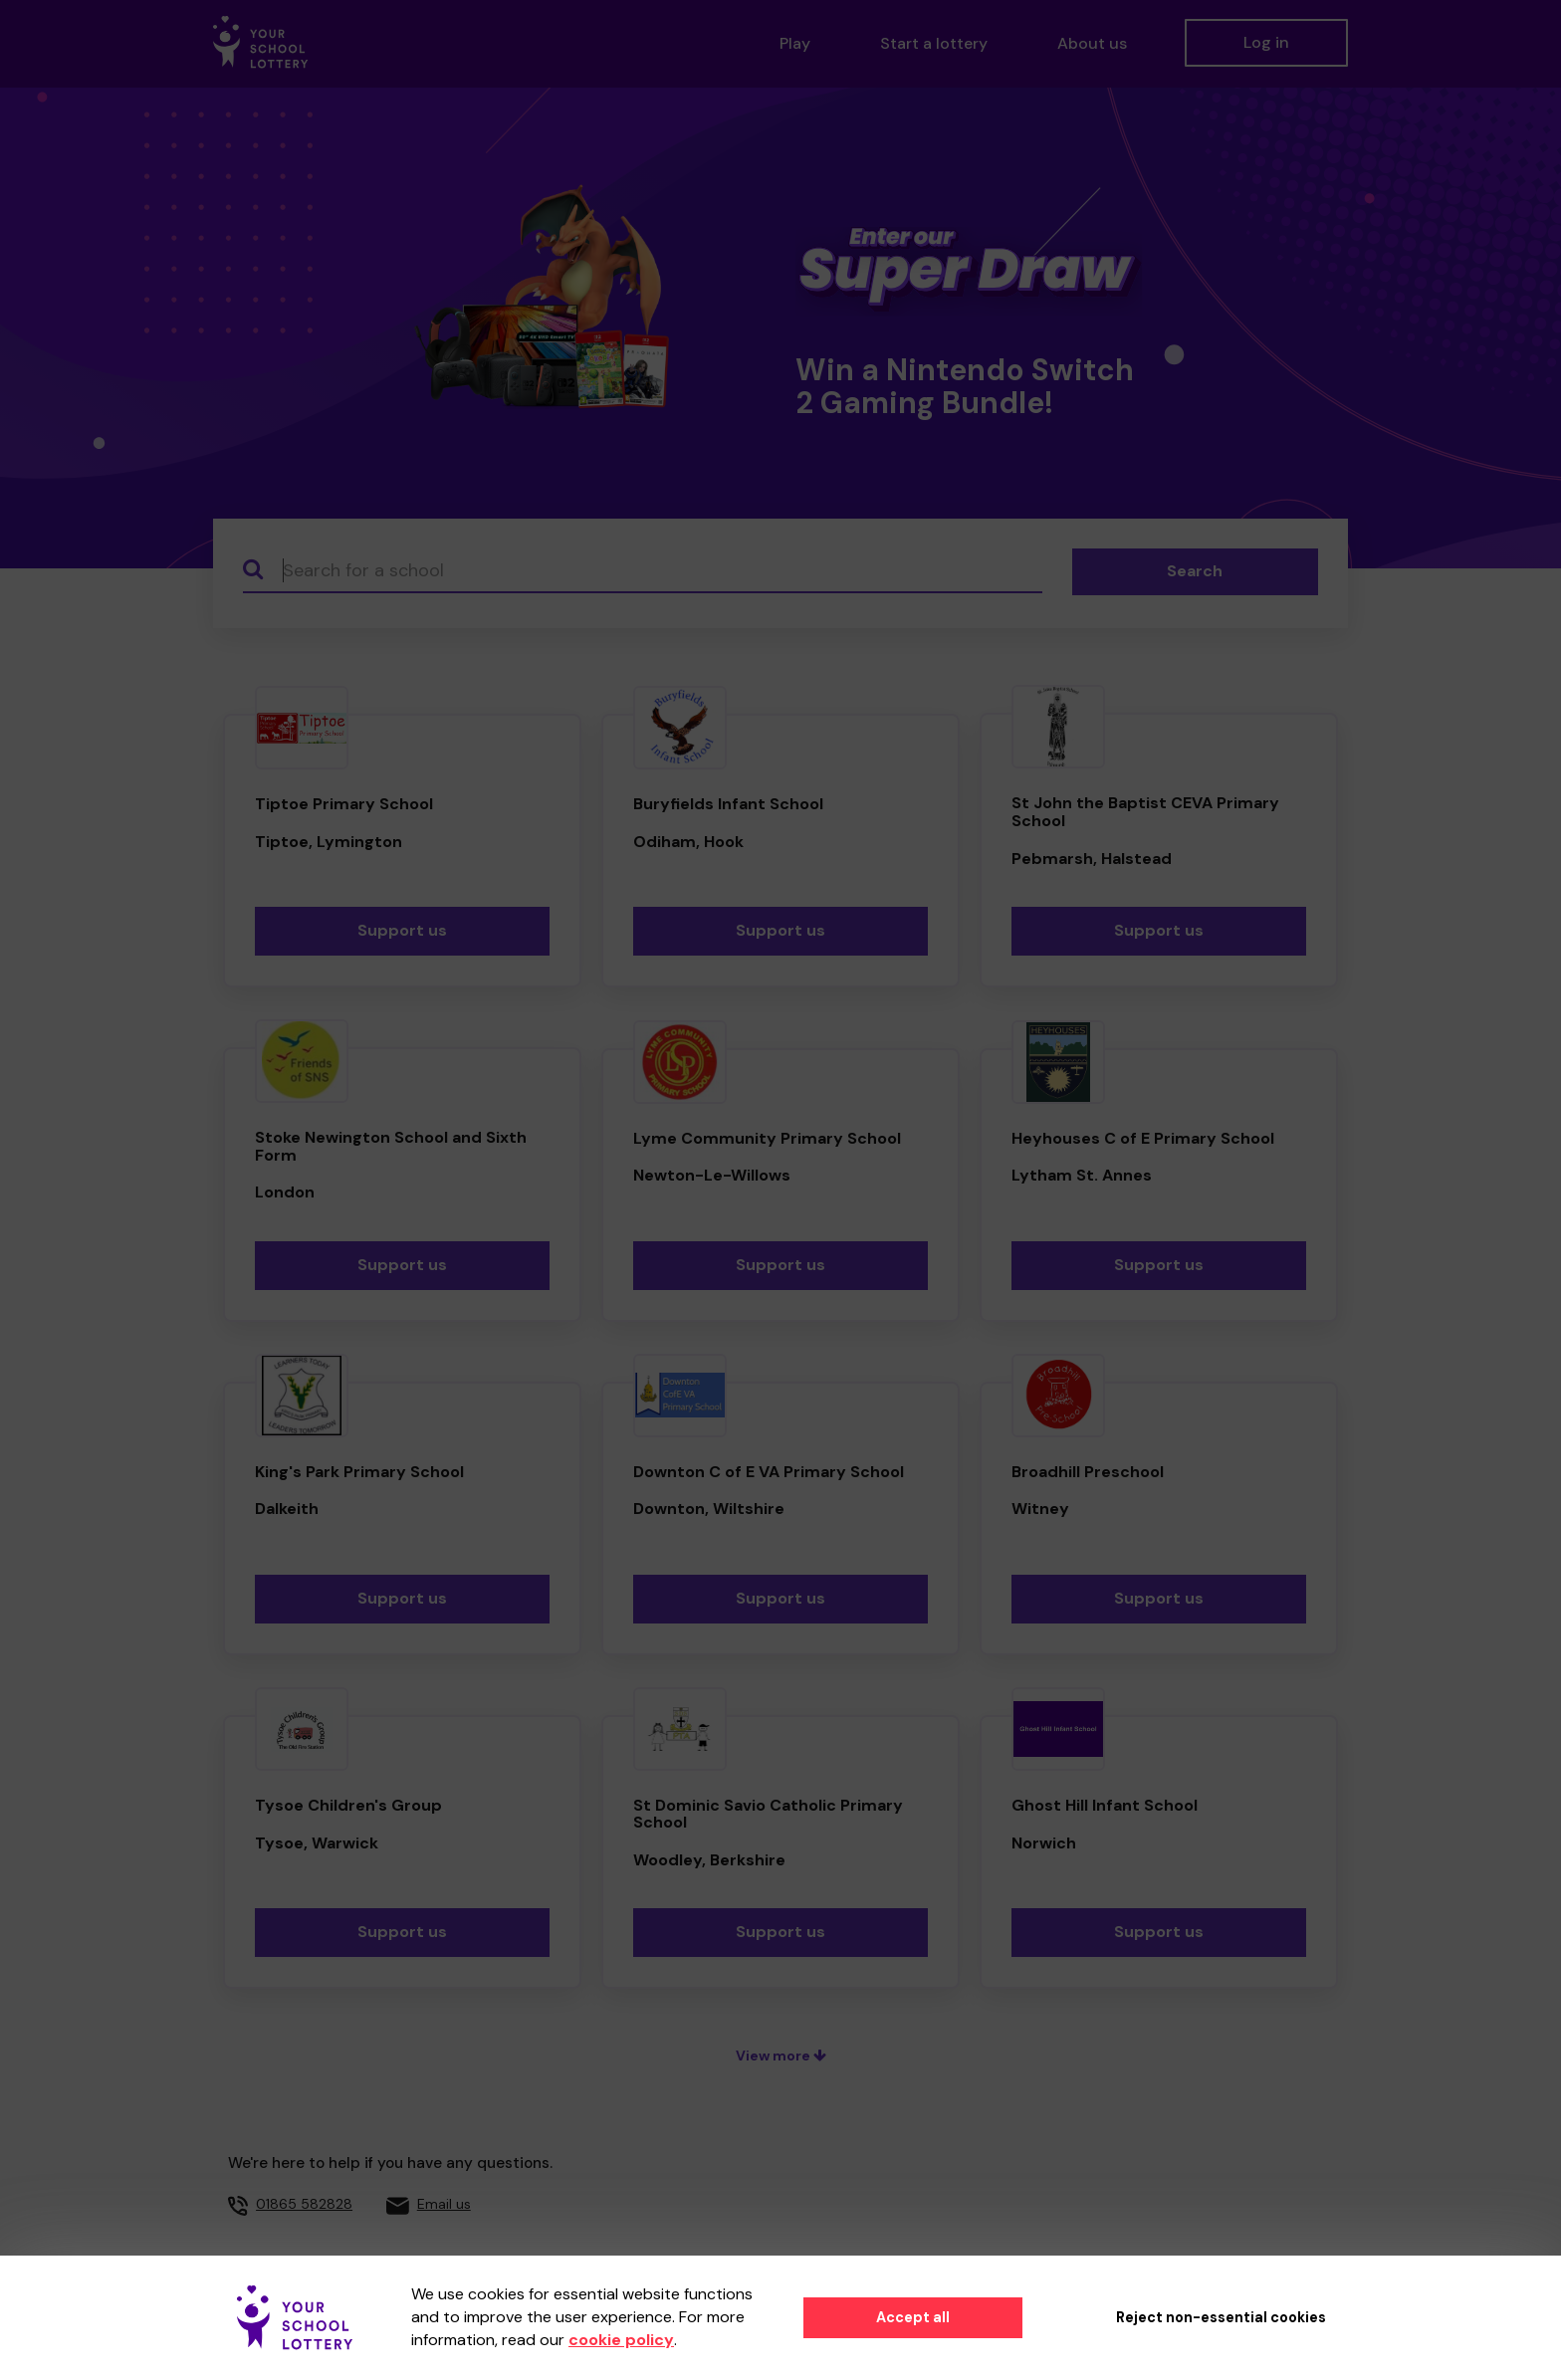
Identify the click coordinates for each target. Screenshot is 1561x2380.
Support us (402, 930)
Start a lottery (934, 43)
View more (781, 2055)
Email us (444, 2204)
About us (1092, 43)
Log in (1266, 42)
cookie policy (621, 2339)
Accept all (913, 2317)
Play (795, 43)
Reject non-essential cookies (1221, 2317)
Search (1195, 570)
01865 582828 (304, 2204)
